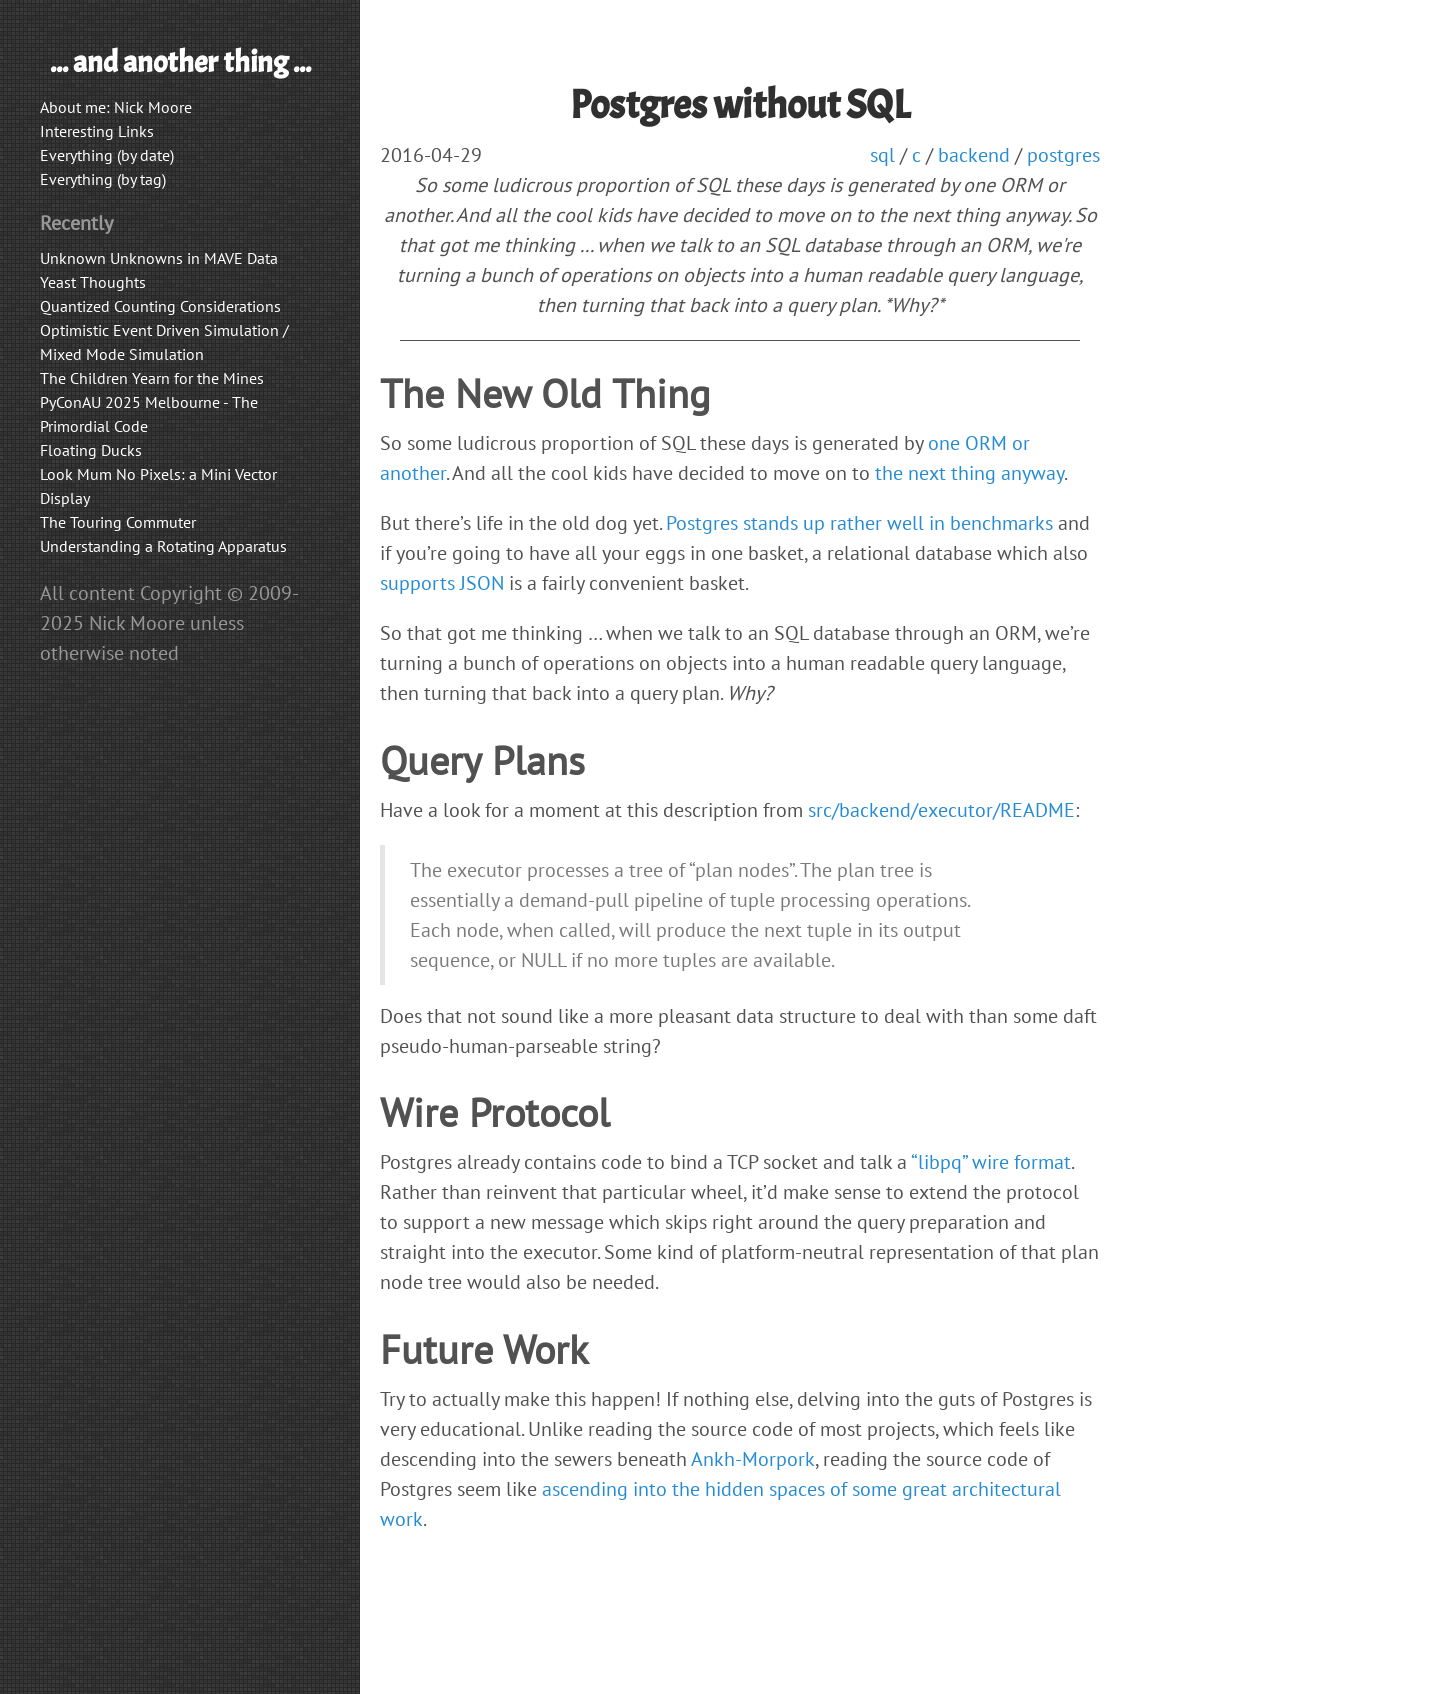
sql (882, 155)
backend (974, 155)
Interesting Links (97, 131)
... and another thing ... (180, 62)
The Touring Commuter (118, 522)
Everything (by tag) (103, 179)
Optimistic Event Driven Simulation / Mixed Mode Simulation (164, 342)
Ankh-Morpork (753, 1459)
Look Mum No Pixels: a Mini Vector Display (158, 486)
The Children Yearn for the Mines (152, 378)
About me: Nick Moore (116, 107)
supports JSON (442, 583)
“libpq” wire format (991, 1162)
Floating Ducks (91, 450)
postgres (1063, 155)
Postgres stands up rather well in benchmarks (859, 523)
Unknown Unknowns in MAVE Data (159, 258)
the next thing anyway (969, 473)
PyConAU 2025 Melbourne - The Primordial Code (149, 414)
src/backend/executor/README (941, 810)
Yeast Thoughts (93, 282)
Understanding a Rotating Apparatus (163, 546)
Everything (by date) (107, 155)
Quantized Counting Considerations (160, 306)
